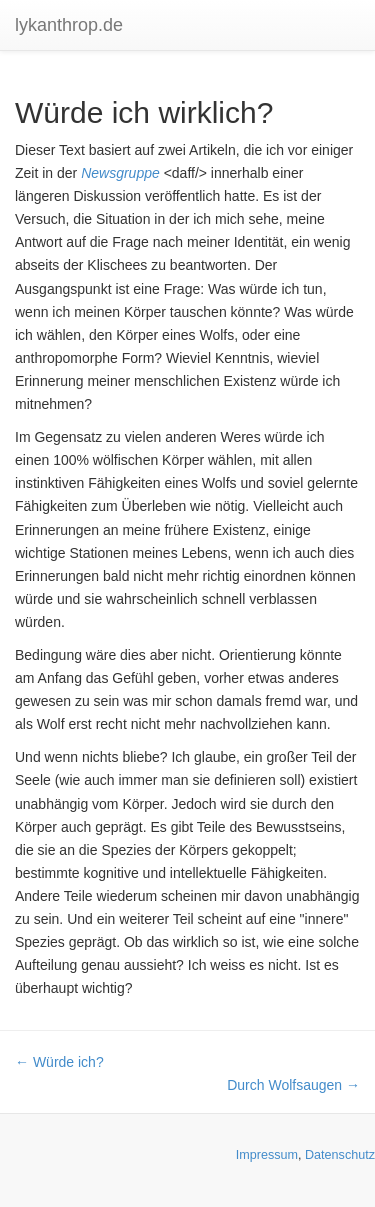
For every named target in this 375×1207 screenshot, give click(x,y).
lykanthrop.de (69, 25)
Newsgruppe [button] (120, 173)
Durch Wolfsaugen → (293, 1085)
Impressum (267, 1155)
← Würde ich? (59, 1062)
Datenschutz (340, 1155)
